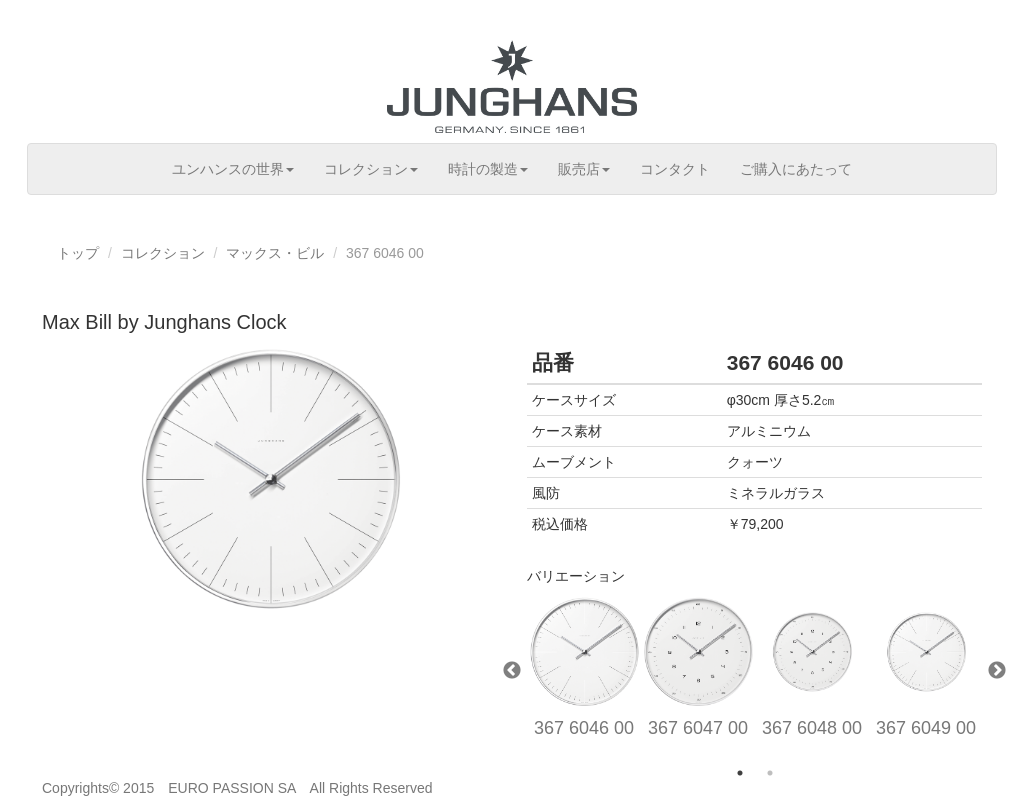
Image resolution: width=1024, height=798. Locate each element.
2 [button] (770, 773)
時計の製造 (488, 169)
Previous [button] (512, 671)
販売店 (584, 169)
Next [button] (997, 671)
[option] (584, 672)
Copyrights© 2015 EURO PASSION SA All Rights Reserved (237, 788)
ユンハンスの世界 (233, 169)
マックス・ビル (275, 253)
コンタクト (675, 169)
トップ (78, 253)
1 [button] (740, 773)
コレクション (371, 169)
